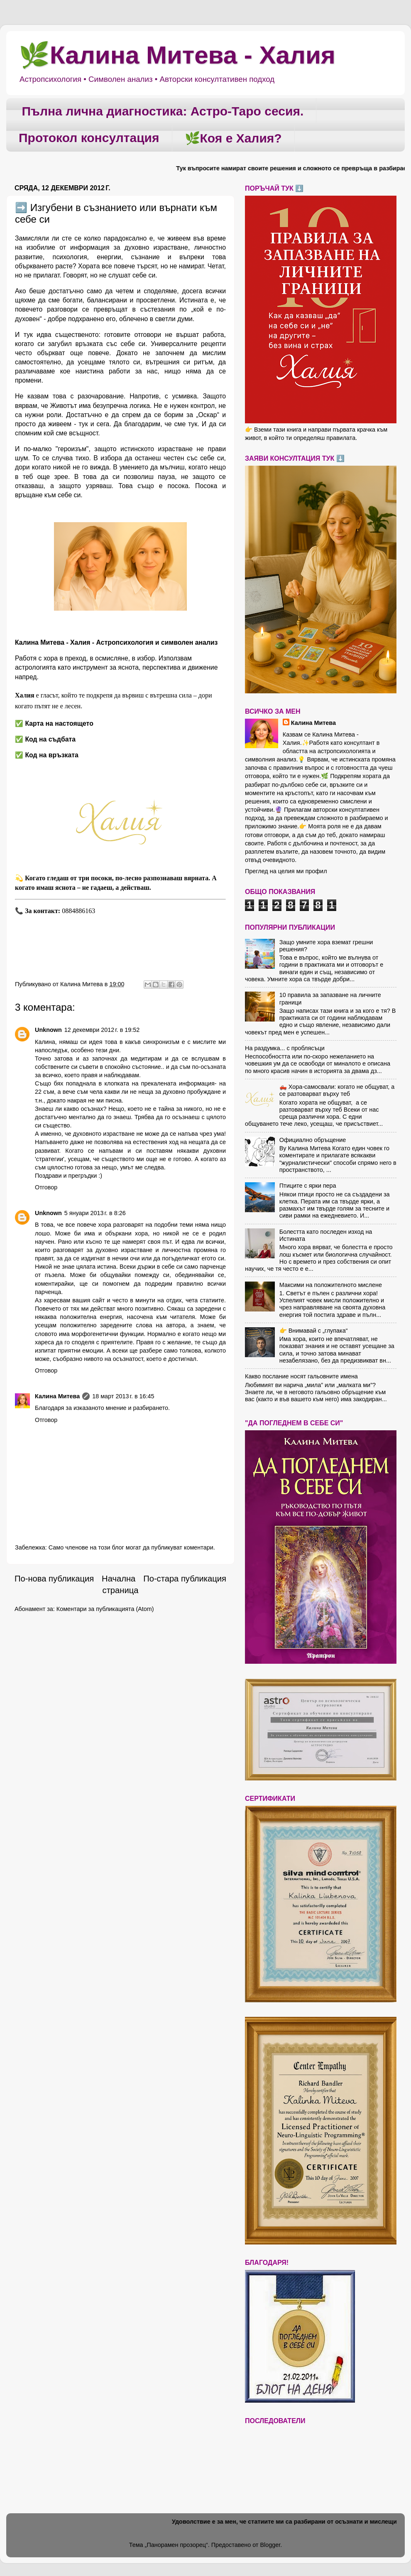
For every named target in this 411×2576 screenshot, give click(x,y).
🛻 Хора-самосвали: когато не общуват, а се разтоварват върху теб (337, 1090)
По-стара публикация (184, 1578)
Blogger (270, 2545)
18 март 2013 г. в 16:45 (123, 1396)
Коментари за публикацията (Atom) (105, 1609)
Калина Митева (57, 1396)
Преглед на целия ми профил (286, 871)
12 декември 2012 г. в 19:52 (102, 1029)
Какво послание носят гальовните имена (301, 1376)
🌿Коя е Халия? (233, 138)
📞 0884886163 (56, 910)
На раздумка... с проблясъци (285, 1048)
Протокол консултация (89, 138)
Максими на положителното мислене (330, 1285)
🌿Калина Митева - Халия (177, 55)
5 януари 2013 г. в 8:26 (95, 1213)
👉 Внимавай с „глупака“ (313, 1330)
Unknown (48, 1029)
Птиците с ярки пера (307, 1185)
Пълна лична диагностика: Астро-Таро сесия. (163, 111)
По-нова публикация (54, 1578)
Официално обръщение (312, 1140)
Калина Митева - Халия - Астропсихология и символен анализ (116, 642)
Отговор (46, 1187)
